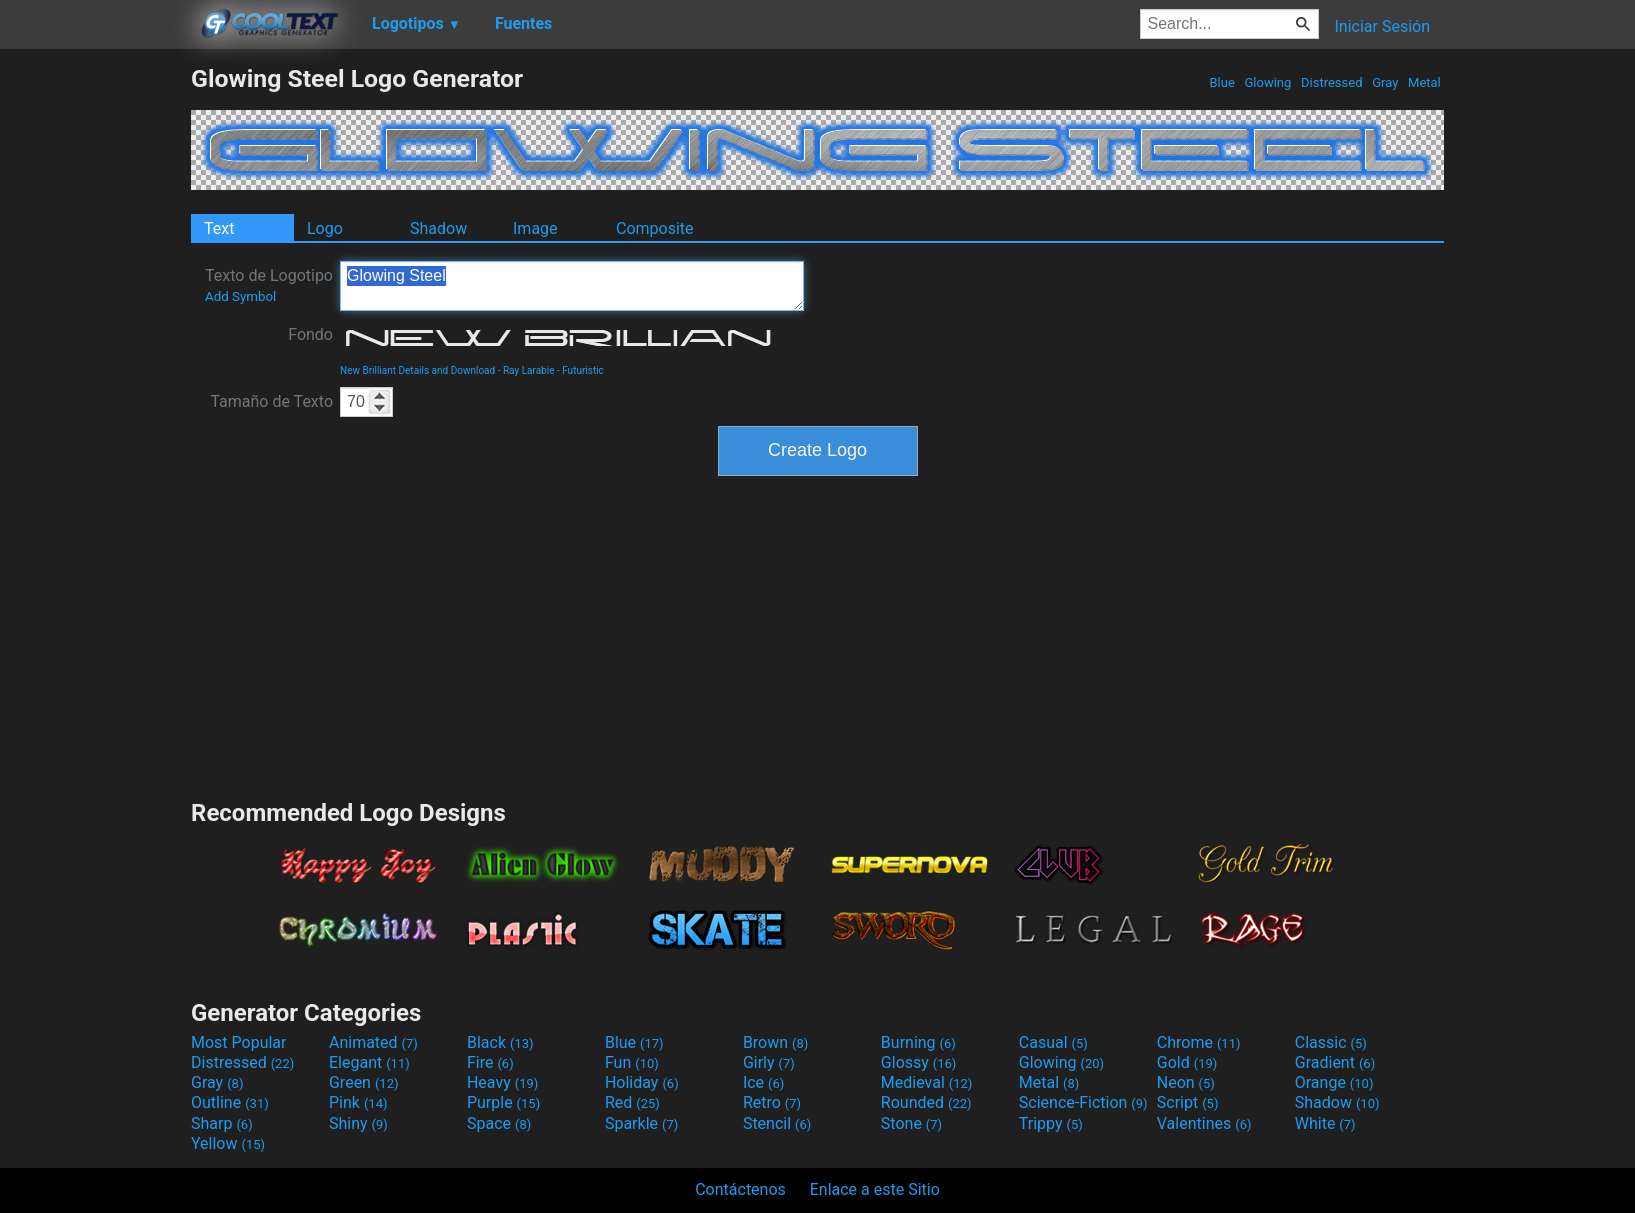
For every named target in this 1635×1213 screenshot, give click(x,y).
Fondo (310, 334)
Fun (632, 1062)
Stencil (777, 1123)
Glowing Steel (572, 286)
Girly (769, 1062)
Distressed (1332, 82)
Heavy (502, 1082)
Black (500, 1042)
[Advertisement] (95, 364)
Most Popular (239, 1042)
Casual (1053, 1042)
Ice (763, 1082)
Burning (918, 1042)
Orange (1334, 1082)
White (1325, 1123)
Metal (1424, 82)
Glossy (919, 1062)
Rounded (926, 1102)
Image (535, 228)
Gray (1385, 82)
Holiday (642, 1082)
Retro (772, 1102)
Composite (655, 228)
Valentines (1204, 1123)
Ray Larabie (529, 370)
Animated (373, 1042)
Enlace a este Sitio (875, 1189)
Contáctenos (740, 1189)
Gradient (1335, 1062)
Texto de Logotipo (269, 285)
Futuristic (583, 370)
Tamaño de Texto (271, 401)
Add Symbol (240, 296)
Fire (490, 1062)
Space (499, 1123)
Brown (775, 1042)
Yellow (228, 1143)
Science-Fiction (1083, 1102)
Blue (1222, 82)
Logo (325, 228)
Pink (358, 1102)
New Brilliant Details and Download (417, 370)
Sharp (222, 1123)
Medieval (927, 1082)
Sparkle (641, 1123)
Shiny (358, 1123)
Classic (1331, 1042)
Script (1188, 1102)
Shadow (438, 228)
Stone (911, 1123)
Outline (230, 1102)
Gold (1187, 1062)
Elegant (369, 1062)
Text (219, 228)
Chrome (1199, 1042)
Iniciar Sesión (1382, 26)
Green (364, 1082)
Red (632, 1102)
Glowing (1267, 82)
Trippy (1051, 1123)
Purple (503, 1102)
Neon (1186, 1082)
